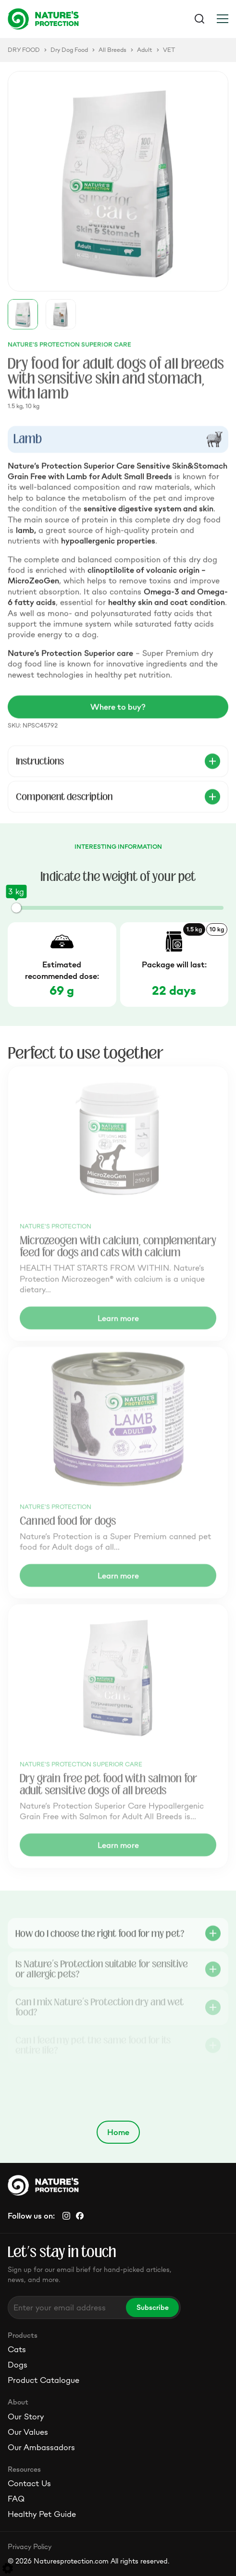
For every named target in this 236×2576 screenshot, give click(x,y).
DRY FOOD (24, 50)
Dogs (17, 2364)
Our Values (28, 2432)
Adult (144, 50)
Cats (17, 2349)
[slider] (16, 908)
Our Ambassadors (41, 2447)
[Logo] (63, 18)
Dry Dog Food (69, 50)
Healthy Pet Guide (42, 2514)
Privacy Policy (29, 2546)
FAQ (16, 2498)
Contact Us (29, 2483)
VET (169, 50)
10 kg (217, 929)
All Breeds (112, 50)
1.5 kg (194, 929)
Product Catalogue (43, 2380)
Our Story (26, 2416)
